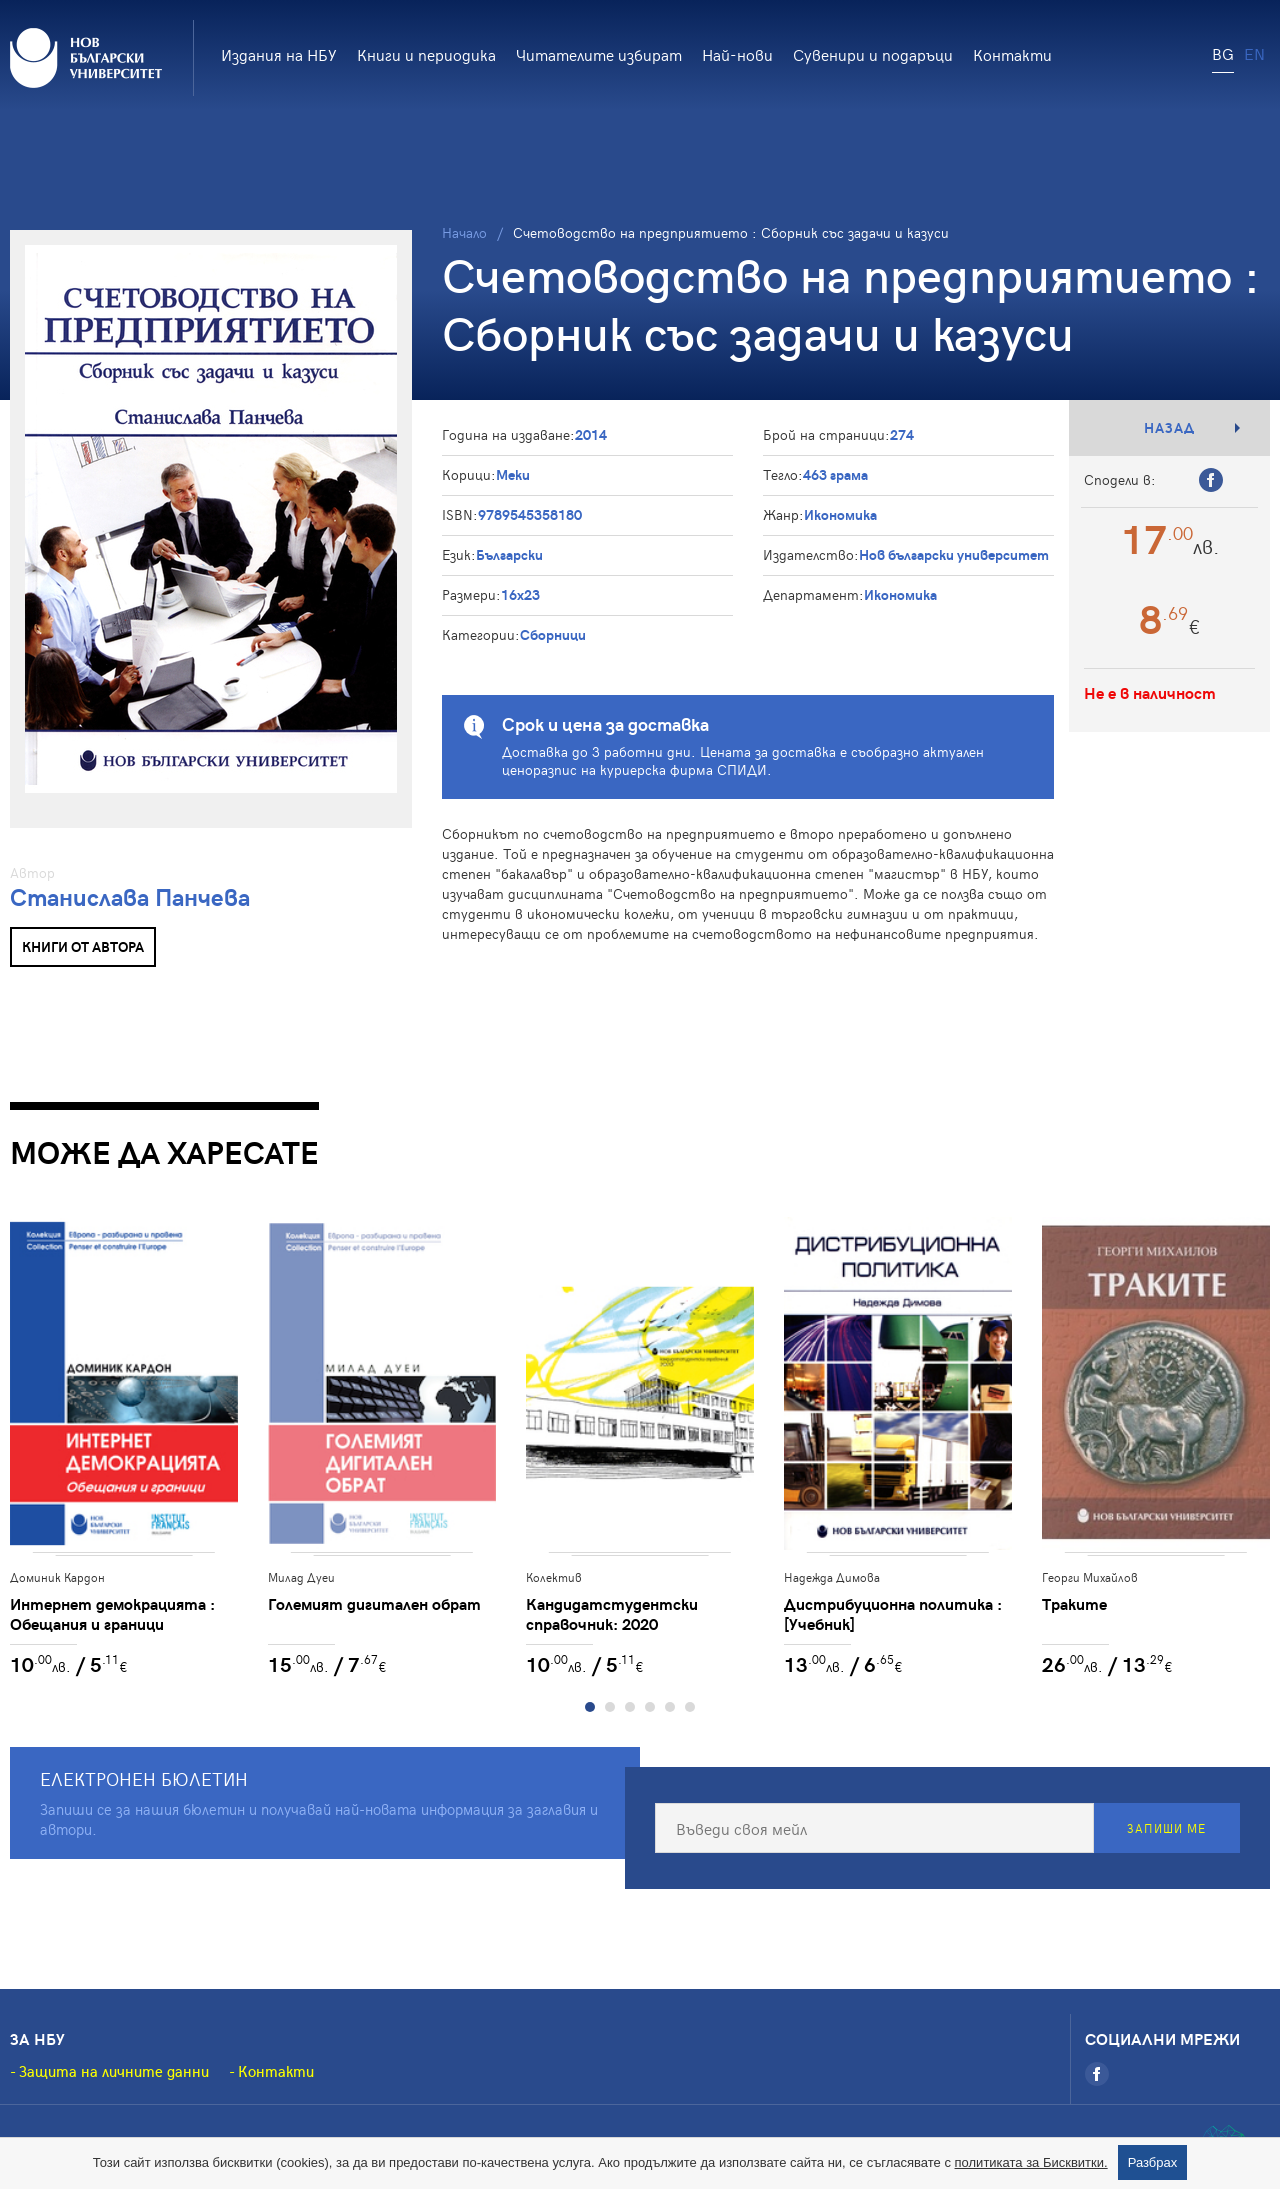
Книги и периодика (426, 54)
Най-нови (737, 54)
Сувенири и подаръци (873, 54)
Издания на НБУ (279, 54)
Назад (1169, 427)
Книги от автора (83, 946)
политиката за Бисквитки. (1031, 2162)
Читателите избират (599, 54)
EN (1254, 53)
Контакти (1012, 54)
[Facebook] (1097, 2074)
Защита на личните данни (114, 2071)
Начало (464, 232)
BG (1223, 53)
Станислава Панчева (130, 896)
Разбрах (1153, 2162)
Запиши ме (1166, 1828)
